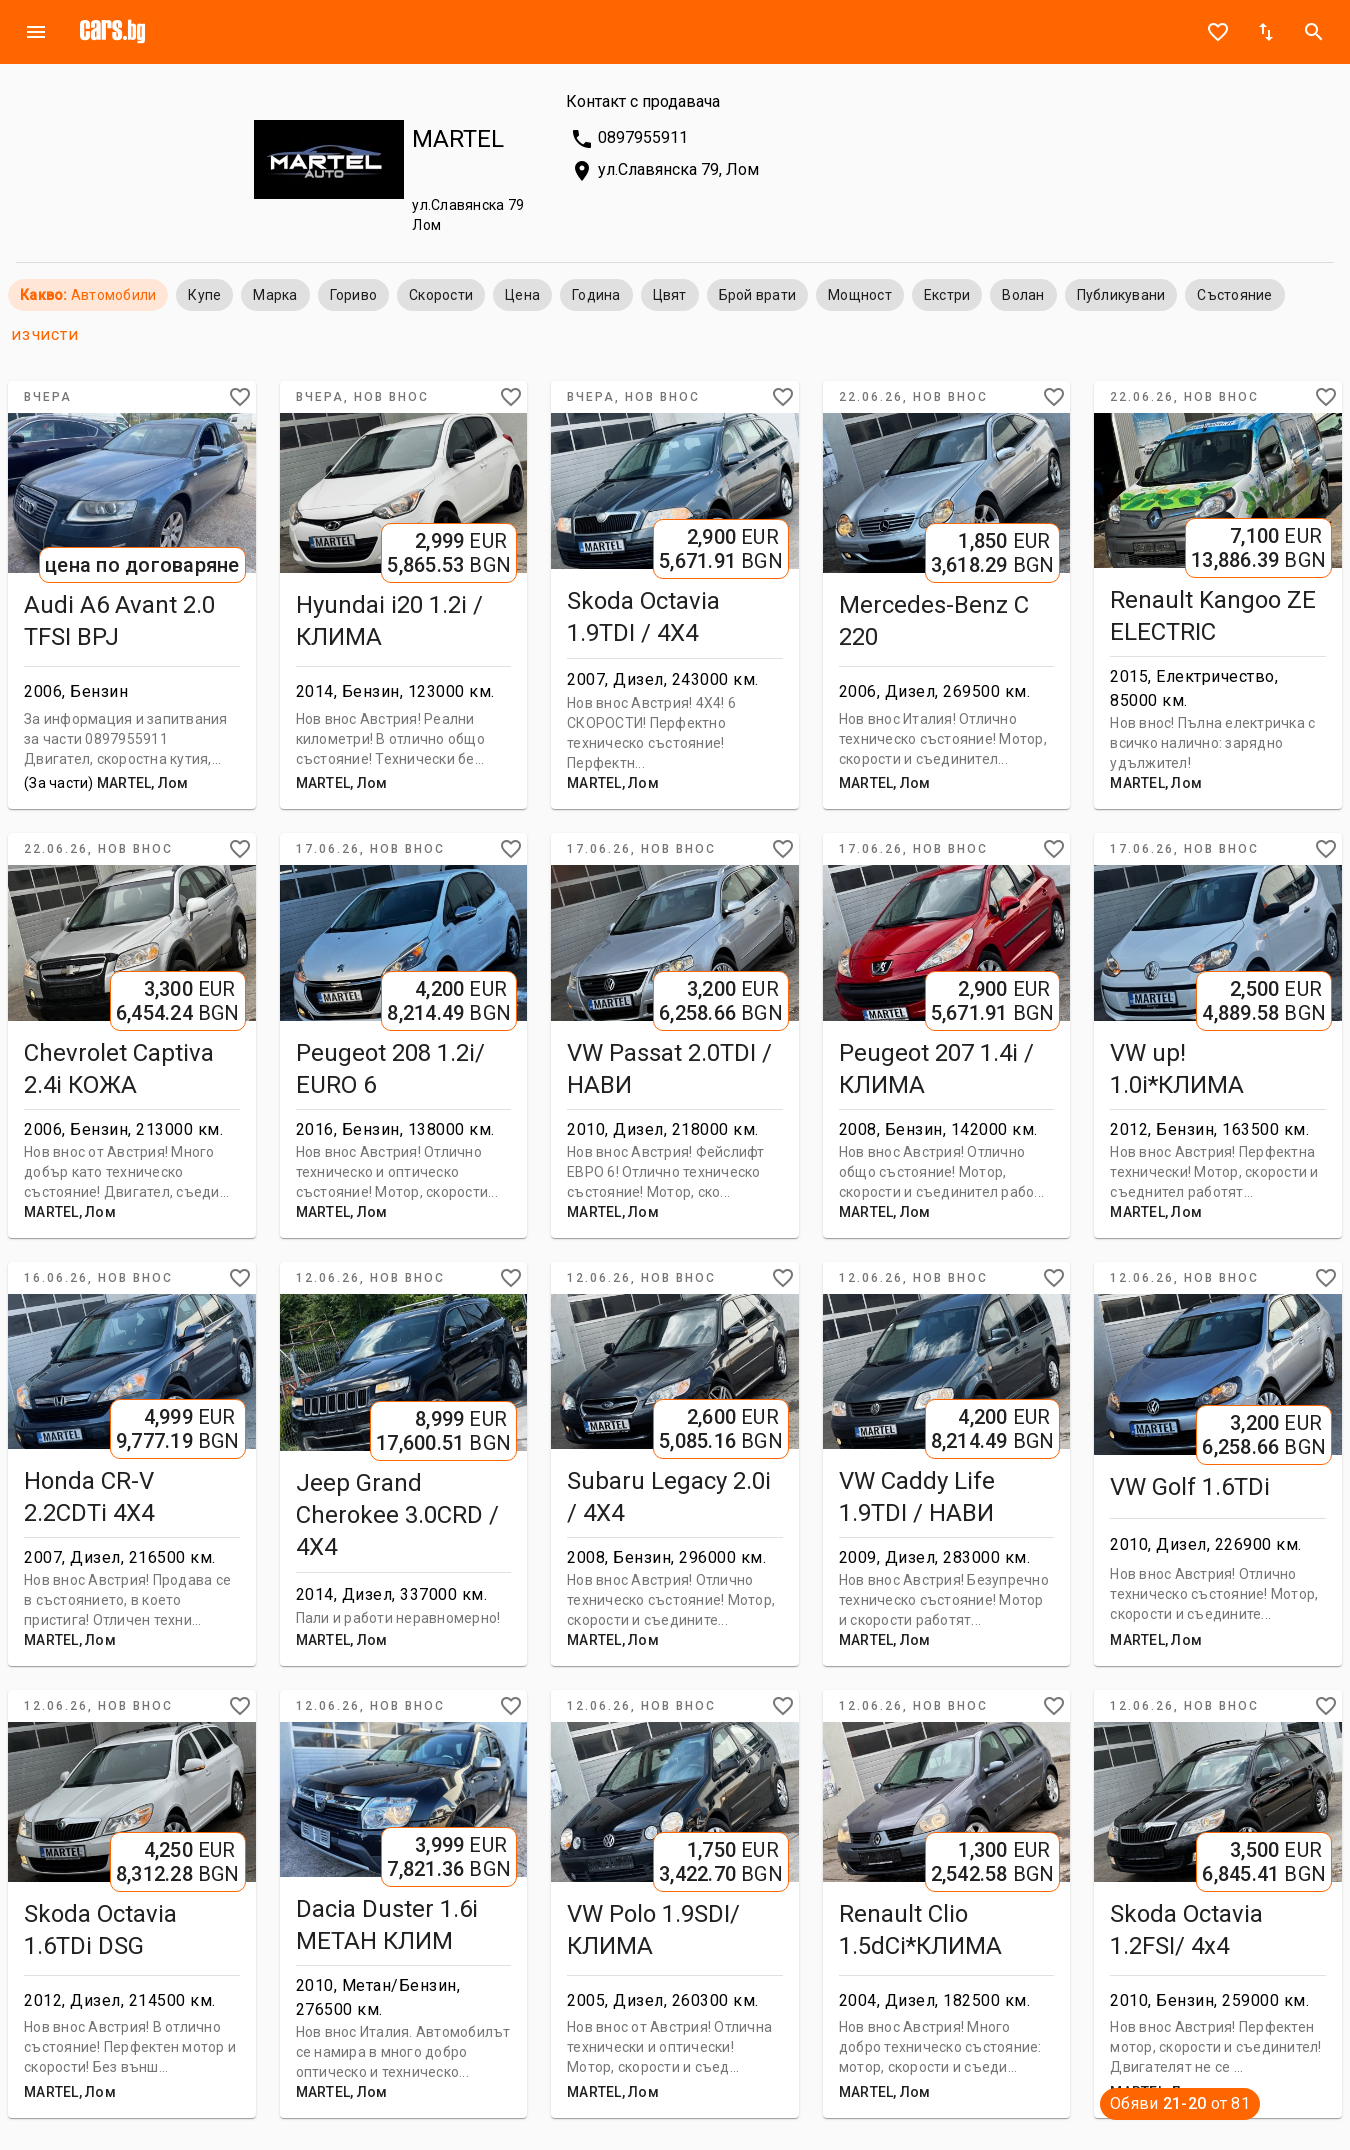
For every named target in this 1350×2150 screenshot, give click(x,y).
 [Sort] (1266, 32)
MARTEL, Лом (143, 783)
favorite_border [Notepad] (1218, 32)
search (1314, 32)
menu (36, 32)
